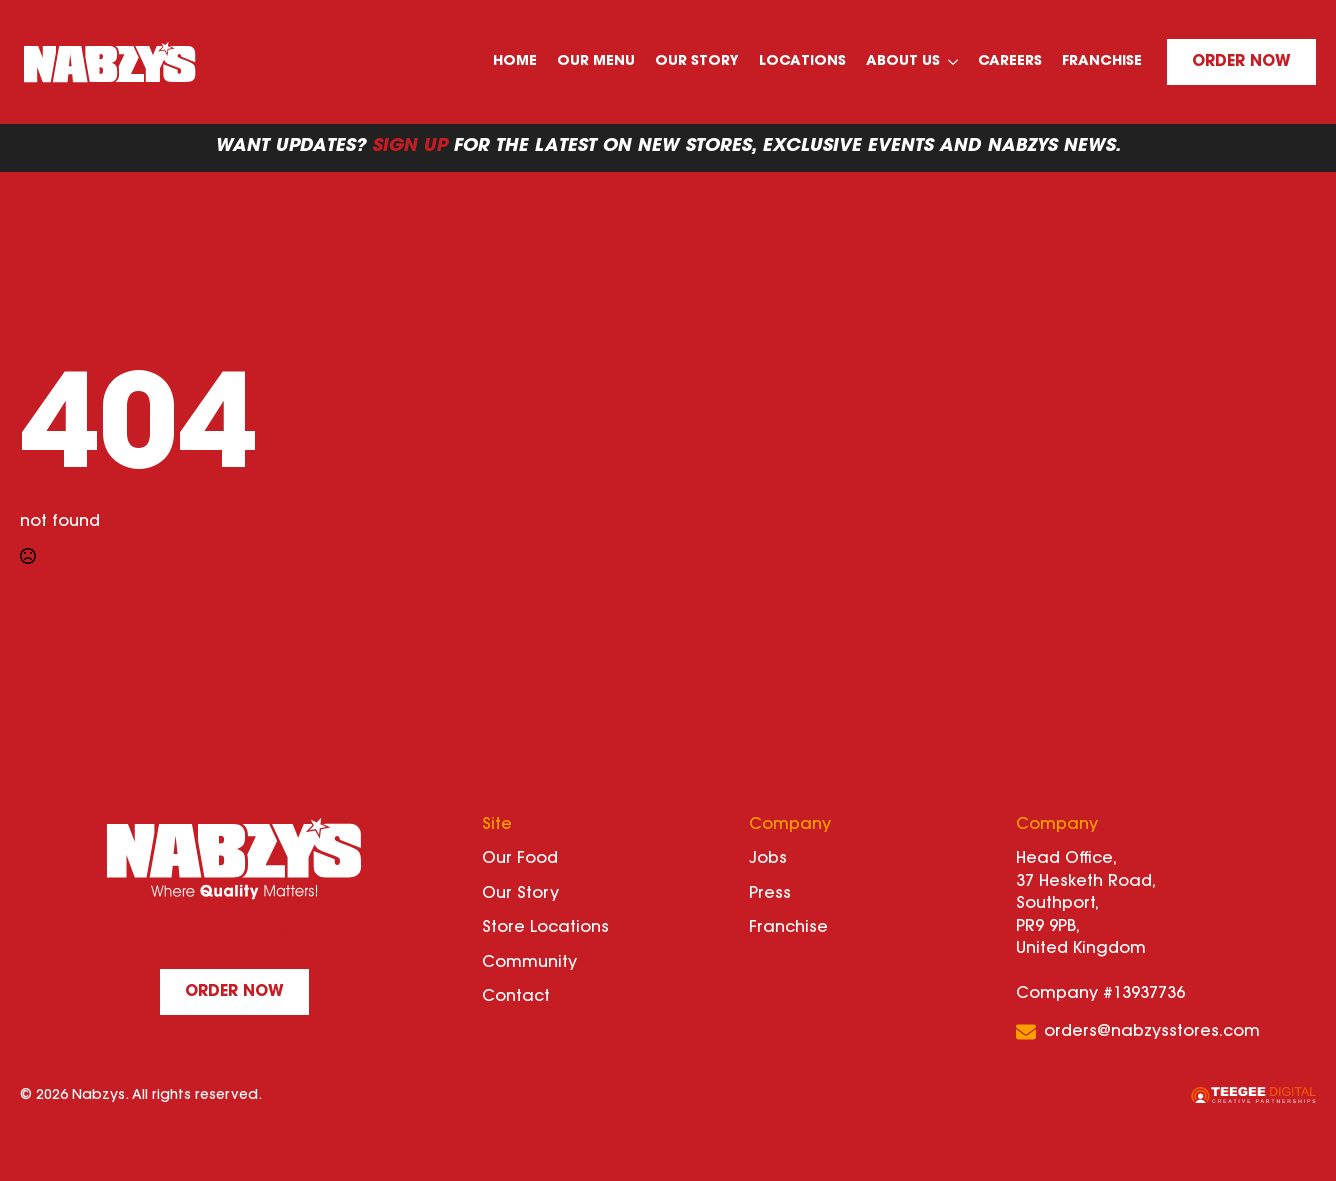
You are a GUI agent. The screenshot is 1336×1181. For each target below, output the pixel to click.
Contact (516, 997)
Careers (1010, 62)
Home (515, 62)
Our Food (520, 859)
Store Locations (545, 928)
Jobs (768, 859)
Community (529, 963)
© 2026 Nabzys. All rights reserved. (141, 1096)
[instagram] (279, 936)
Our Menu (596, 62)
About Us (903, 62)
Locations (802, 62)
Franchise (1102, 62)
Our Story (697, 62)
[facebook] (191, 936)
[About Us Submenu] (954, 62)
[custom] (235, 936)
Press (770, 894)
